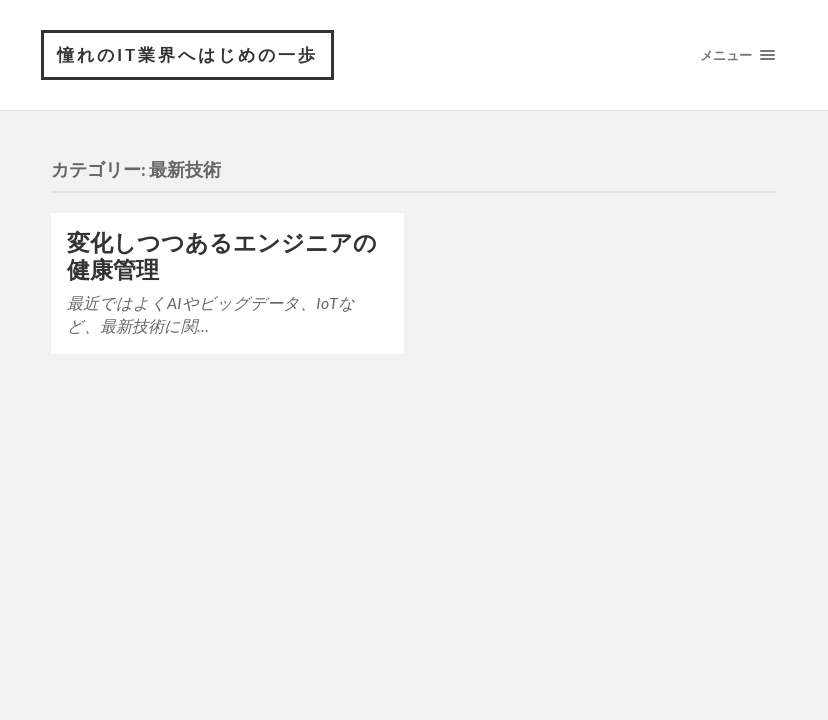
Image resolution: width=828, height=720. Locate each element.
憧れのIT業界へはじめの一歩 (187, 54)
